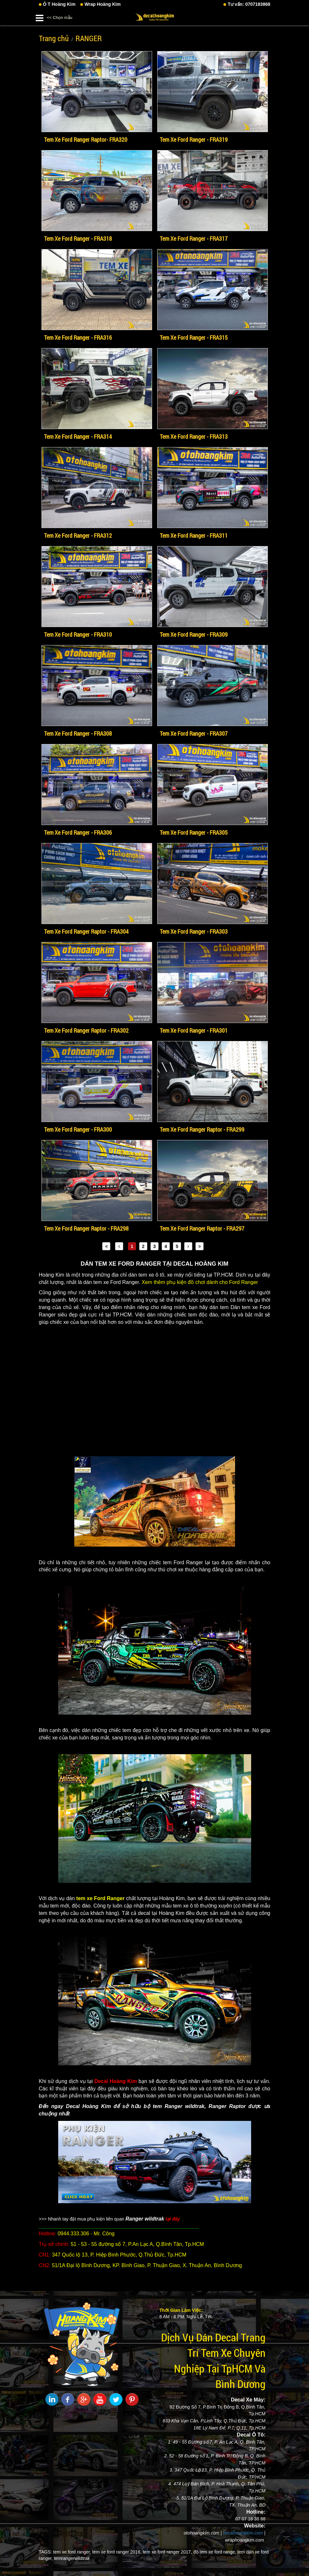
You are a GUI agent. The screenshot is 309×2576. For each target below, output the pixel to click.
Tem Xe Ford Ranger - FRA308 (78, 733)
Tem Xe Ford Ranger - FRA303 (194, 931)
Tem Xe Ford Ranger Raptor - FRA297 (202, 1228)
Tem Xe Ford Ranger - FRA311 (194, 535)
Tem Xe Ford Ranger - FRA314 (78, 436)
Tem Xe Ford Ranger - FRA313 (194, 436)
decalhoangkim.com (243, 2533)
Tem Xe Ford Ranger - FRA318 (78, 238)
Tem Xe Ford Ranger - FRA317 (194, 238)
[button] (39, 17)
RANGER (89, 38)
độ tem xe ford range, (214, 2551)
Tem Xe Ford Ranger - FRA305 (194, 832)
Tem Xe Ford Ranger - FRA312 (78, 535)
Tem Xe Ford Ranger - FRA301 (194, 1030)
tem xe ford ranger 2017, (167, 2551)
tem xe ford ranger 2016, (116, 2551)
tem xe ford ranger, (72, 2551)
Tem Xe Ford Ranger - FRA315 (194, 337)
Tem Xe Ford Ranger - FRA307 (194, 733)
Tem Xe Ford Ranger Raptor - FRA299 (202, 1129)
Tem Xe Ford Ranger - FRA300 (78, 1129)
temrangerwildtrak (72, 2558)
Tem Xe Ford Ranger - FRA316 (78, 337)
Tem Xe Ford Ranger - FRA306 (78, 832)
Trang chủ (54, 38)
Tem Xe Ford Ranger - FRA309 (194, 634)
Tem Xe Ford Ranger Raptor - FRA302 (86, 1030)
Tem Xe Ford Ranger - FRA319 (194, 139)
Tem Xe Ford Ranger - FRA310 (78, 634)
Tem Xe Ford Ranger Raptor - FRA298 (86, 1228)
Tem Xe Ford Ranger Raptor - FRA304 (86, 931)
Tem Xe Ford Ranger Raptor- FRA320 (85, 139)
